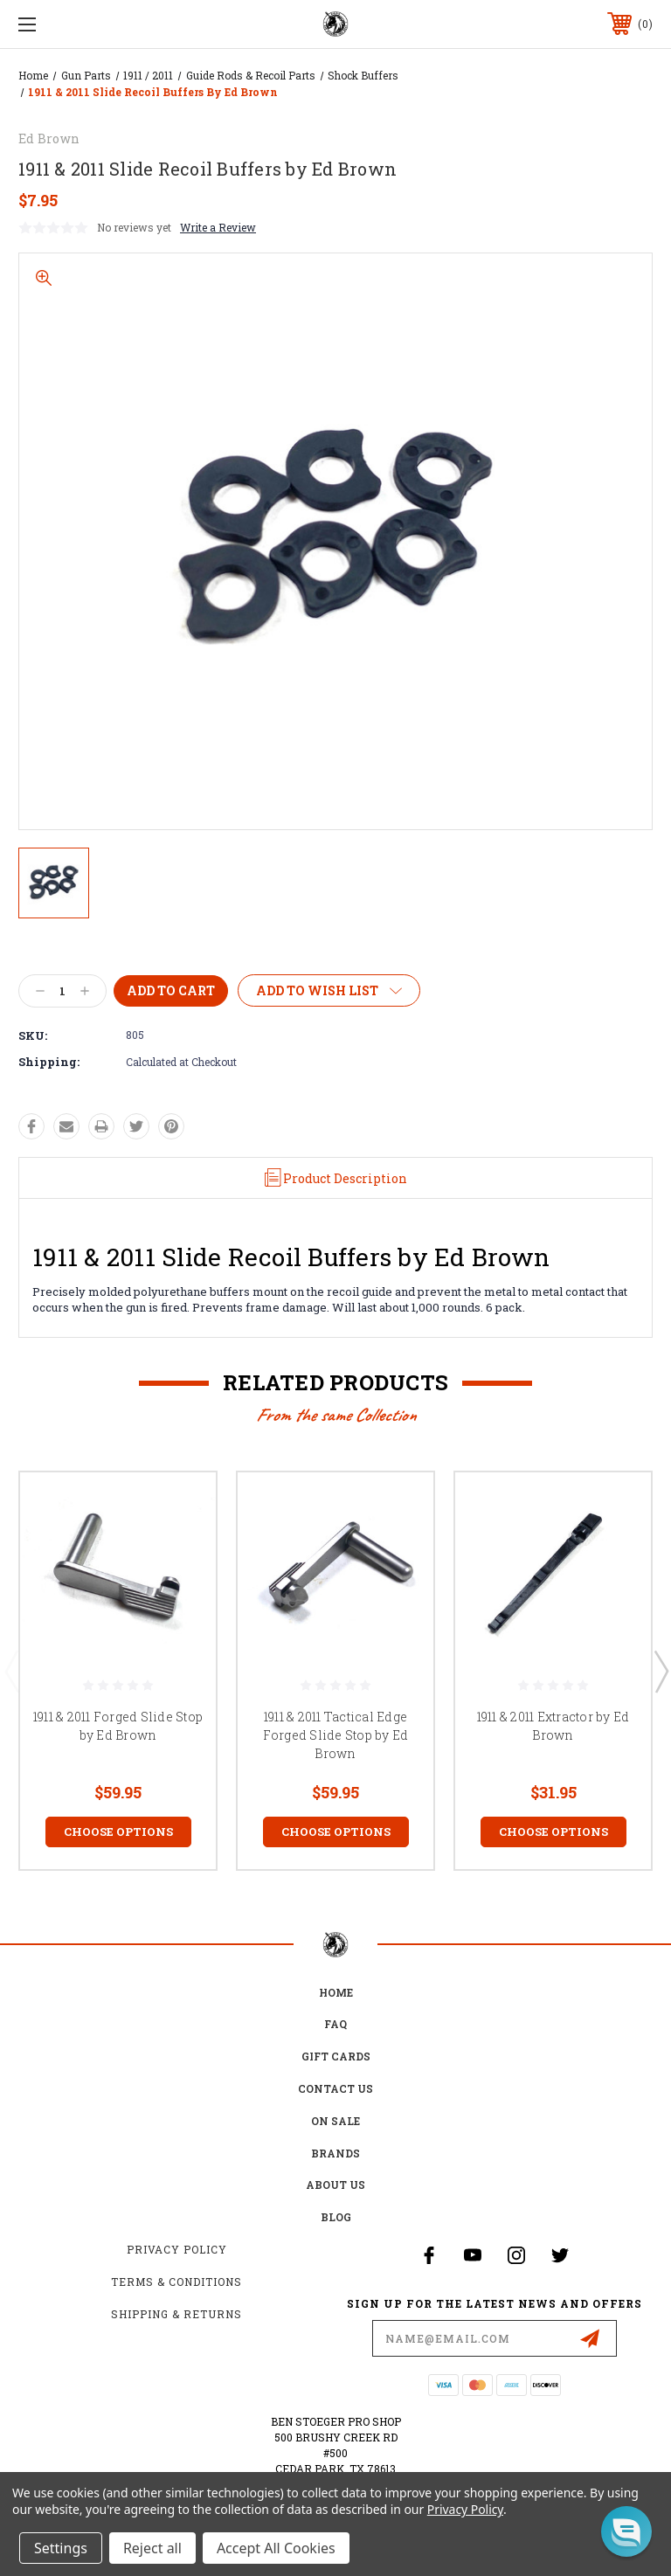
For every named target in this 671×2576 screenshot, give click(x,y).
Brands (335, 2153)
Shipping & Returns (176, 2314)
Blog (336, 2217)
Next (660, 1671)
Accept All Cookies (276, 2548)
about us (335, 2185)
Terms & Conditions (176, 2282)
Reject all (152, 2548)
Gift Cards (335, 2056)
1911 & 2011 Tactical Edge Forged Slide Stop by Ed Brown (336, 1735)
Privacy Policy (177, 2249)
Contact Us (335, 2088)
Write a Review (218, 227)
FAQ (335, 2024)
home (336, 1992)
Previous (11, 1671)
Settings (60, 2548)
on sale (335, 2121)
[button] (626, 2531)
